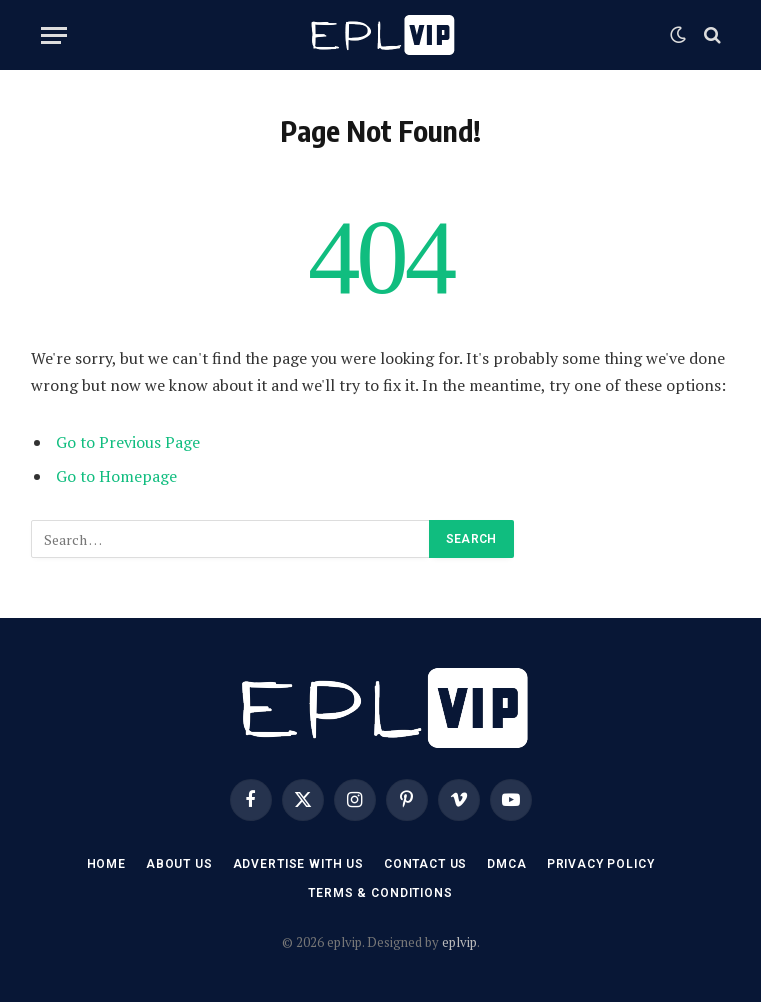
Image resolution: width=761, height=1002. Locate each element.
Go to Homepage (116, 476)
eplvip (459, 942)
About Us (179, 864)
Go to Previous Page (128, 442)
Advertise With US (298, 864)
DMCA (506, 864)
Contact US (425, 864)
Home (106, 864)
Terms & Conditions (380, 893)
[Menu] (54, 35)
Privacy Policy (601, 864)
